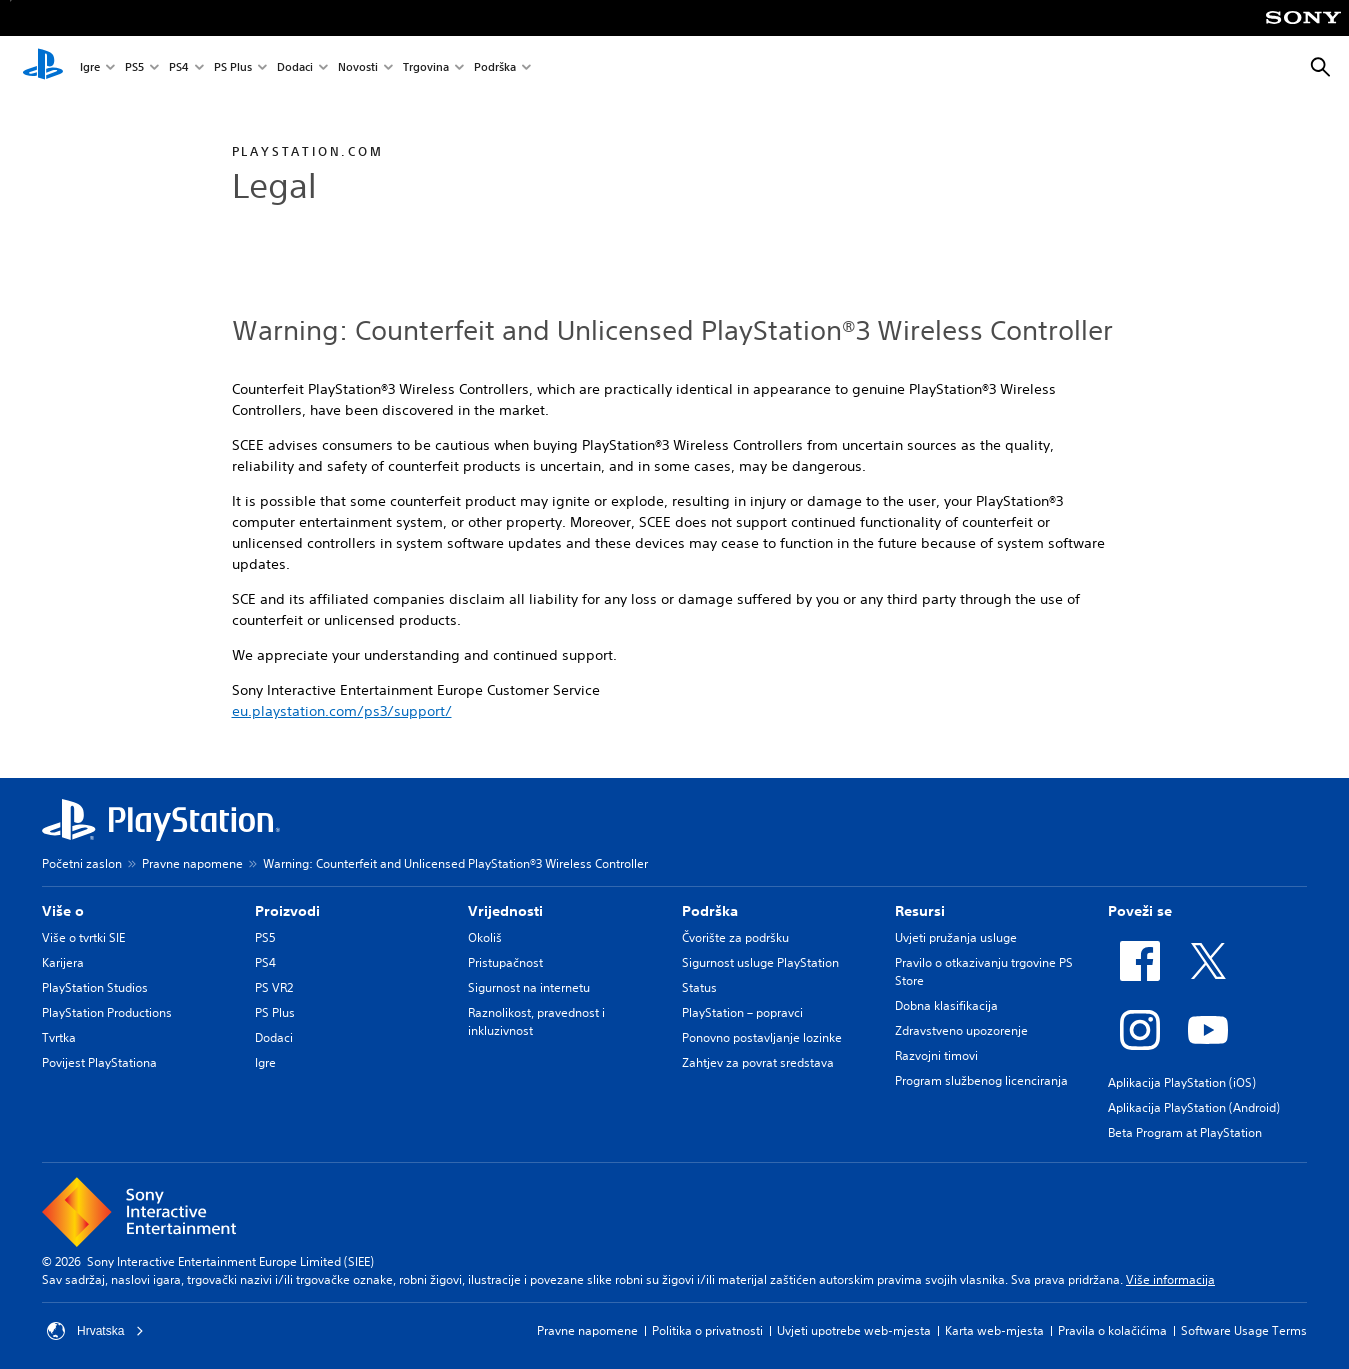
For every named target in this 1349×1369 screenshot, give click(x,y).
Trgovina (426, 68)
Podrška (495, 68)
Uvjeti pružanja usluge (956, 937)
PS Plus (233, 68)
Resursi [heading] (920, 911)
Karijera (63, 962)
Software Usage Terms (1244, 1330)
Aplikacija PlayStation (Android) (1194, 1107)
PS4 (179, 68)
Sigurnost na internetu (529, 987)
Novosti (358, 68)
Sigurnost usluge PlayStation (760, 962)
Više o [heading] (63, 911)
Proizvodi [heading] (287, 911)
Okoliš (485, 937)
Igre (90, 68)
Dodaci (295, 68)
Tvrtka (59, 1037)
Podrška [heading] (710, 911)
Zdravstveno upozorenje (961, 1030)
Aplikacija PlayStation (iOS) (1182, 1082)
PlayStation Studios (95, 987)
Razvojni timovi (936, 1055)
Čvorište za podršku (735, 937)
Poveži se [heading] (1140, 911)
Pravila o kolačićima (1112, 1330)
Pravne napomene (192, 863)
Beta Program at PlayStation (1185, 1132)
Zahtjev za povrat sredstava (758, 1062)
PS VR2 (274, 987)
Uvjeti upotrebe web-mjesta (854, 1330)
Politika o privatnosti (707, 1330)
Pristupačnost (505, 962)
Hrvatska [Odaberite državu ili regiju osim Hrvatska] (95, 1331)
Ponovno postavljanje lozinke (762, 1037)
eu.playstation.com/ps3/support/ (342, 711)
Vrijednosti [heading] (505, 911)
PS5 (134, 68)
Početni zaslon (82, 863)
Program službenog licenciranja (981, 1080)
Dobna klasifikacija (946, 1005)
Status (699, 987)
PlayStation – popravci (742, 1012)
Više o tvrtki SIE (83, 937)
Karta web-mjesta (994, 1330)
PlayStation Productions (107, 1012)
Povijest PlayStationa (99, 1062)
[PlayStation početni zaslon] (43, 68)
